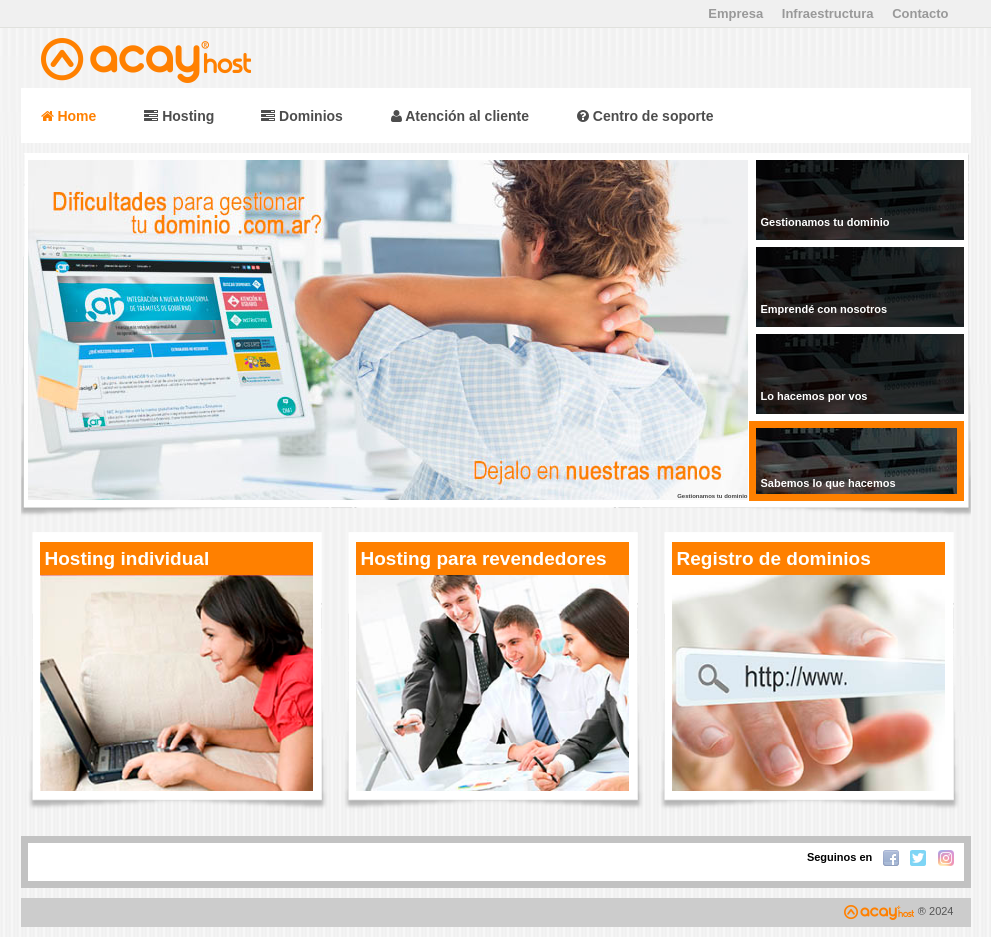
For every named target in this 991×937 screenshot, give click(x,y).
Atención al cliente (460, 116)
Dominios (302, 116)
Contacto (920, 13)
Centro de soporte (645, 116)
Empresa (735, 13)
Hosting (181, 116)
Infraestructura (828, 13)
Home (69, 116)
